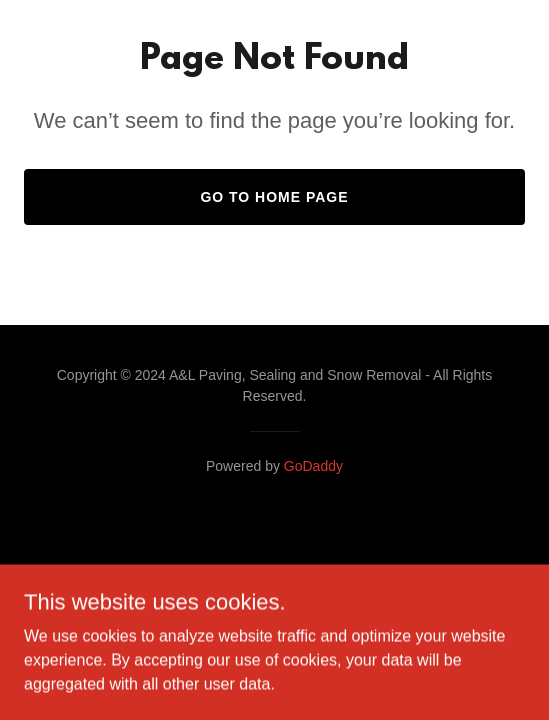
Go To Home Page (274, 197)
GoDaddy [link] (313, 466)
